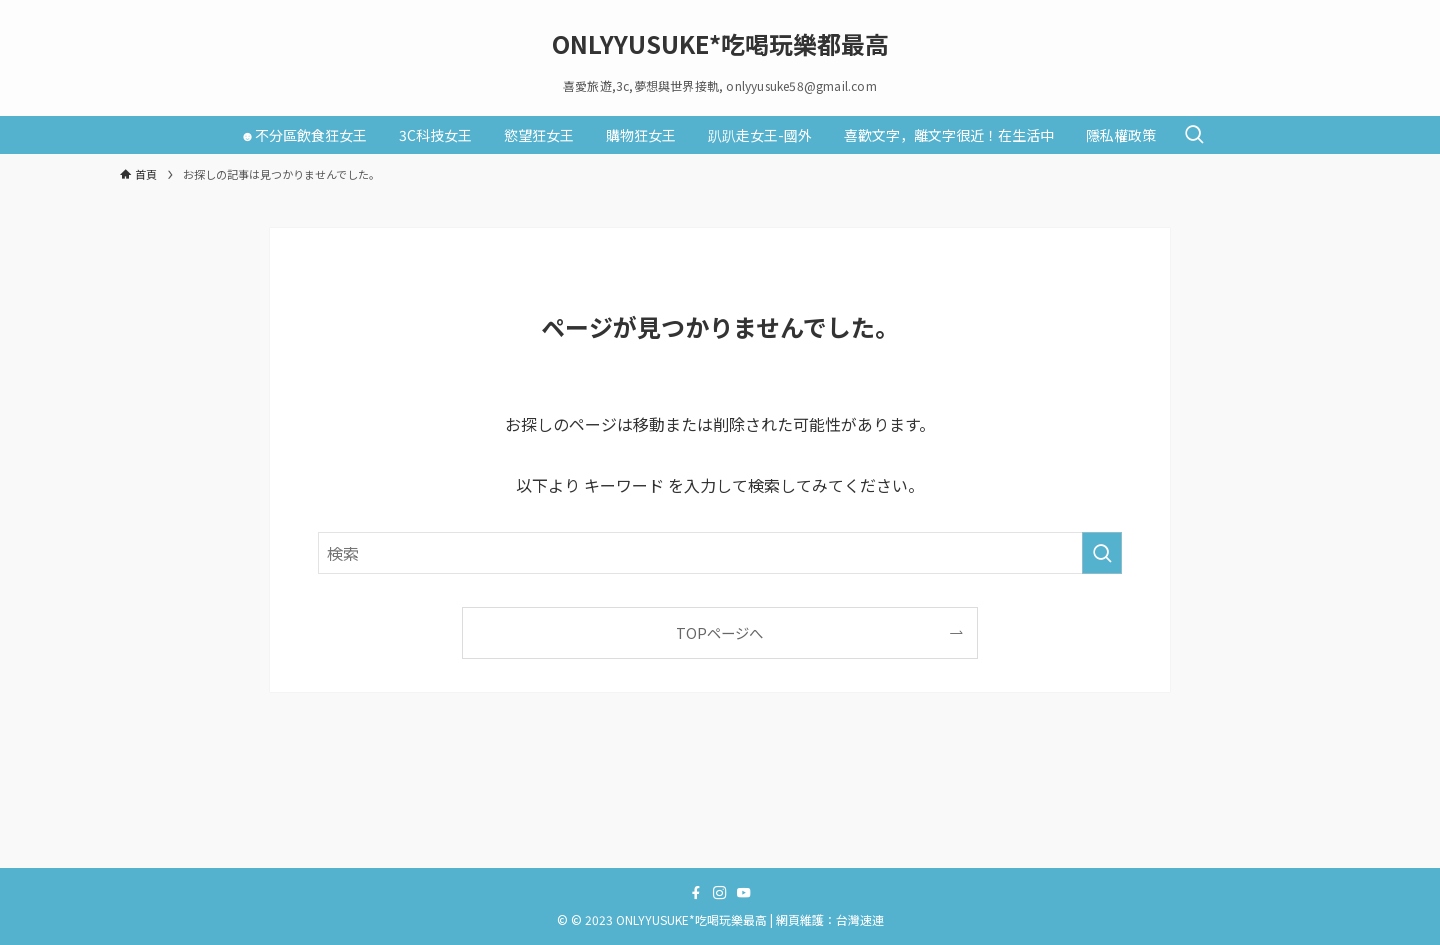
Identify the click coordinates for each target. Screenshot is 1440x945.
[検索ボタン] (1194, 135)
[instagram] (720, 893)
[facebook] (696, 893)
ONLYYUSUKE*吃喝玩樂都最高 (720, 44)
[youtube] (744, 893)
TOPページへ (719, 632)
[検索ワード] (720, 553)
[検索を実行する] (1102, 553)
